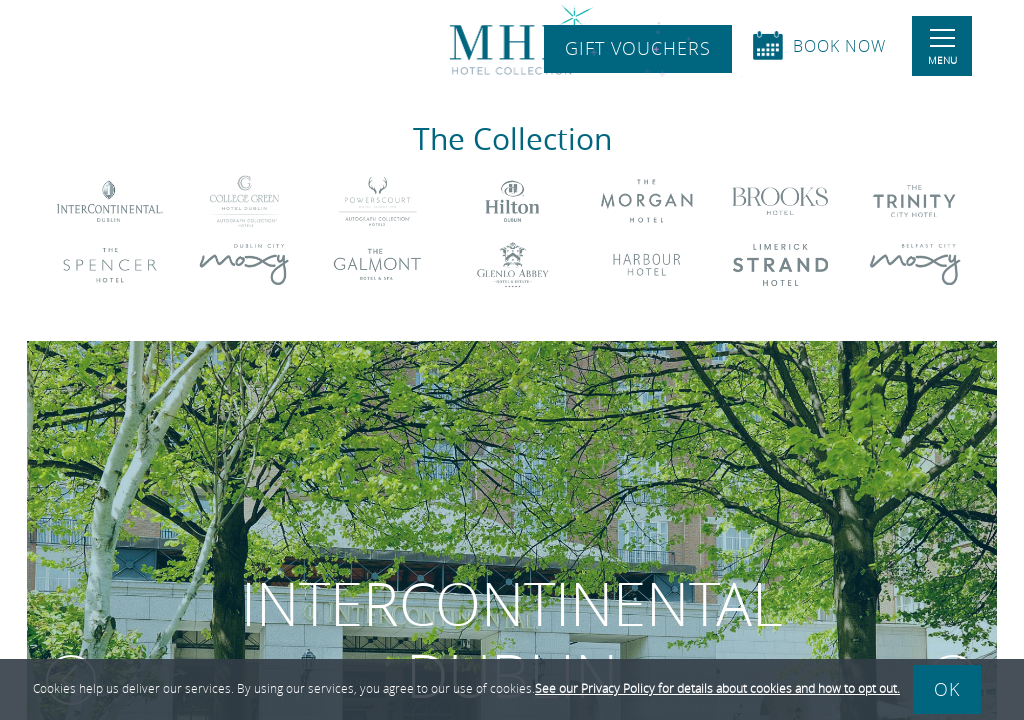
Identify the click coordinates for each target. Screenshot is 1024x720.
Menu (942, 48)
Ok (947, 689)
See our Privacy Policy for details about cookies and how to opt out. (717, 688)
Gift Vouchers (638, 49)
